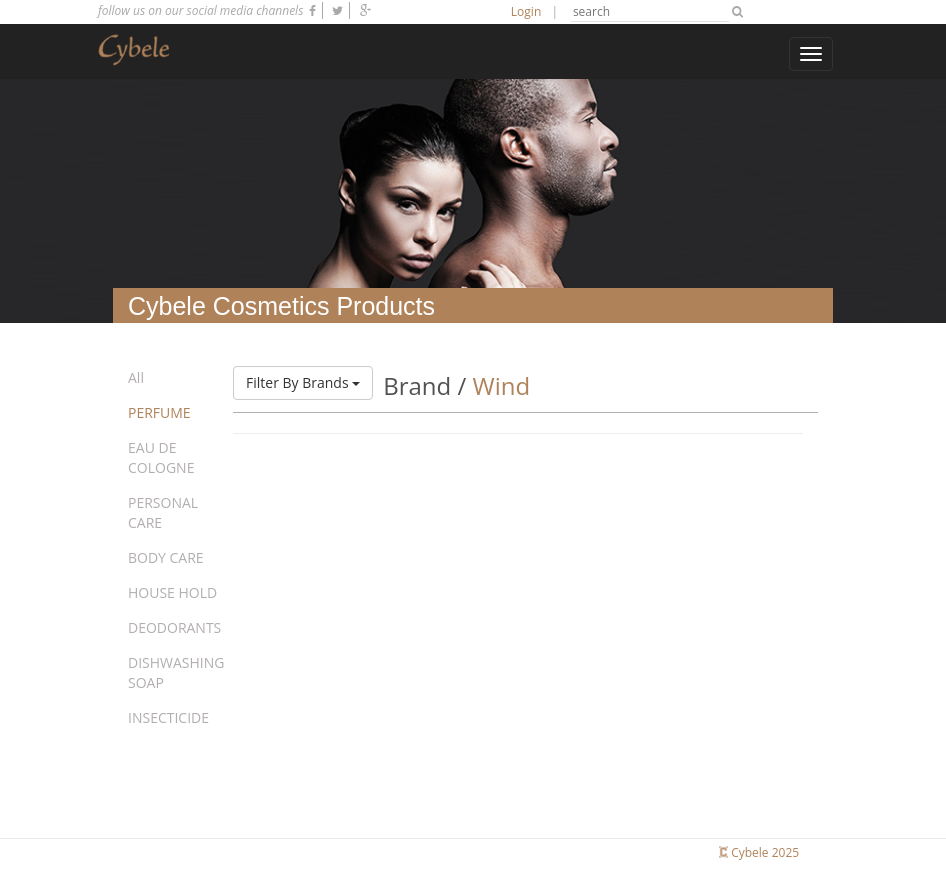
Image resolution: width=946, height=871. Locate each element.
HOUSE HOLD (172, 592)
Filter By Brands (303, 382)
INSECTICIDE (168, 717)
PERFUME (159, 412)
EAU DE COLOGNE (161, 457)
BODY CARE (166, 557)
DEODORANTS (174, 627)
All (136, 377)
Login (526, 11)
